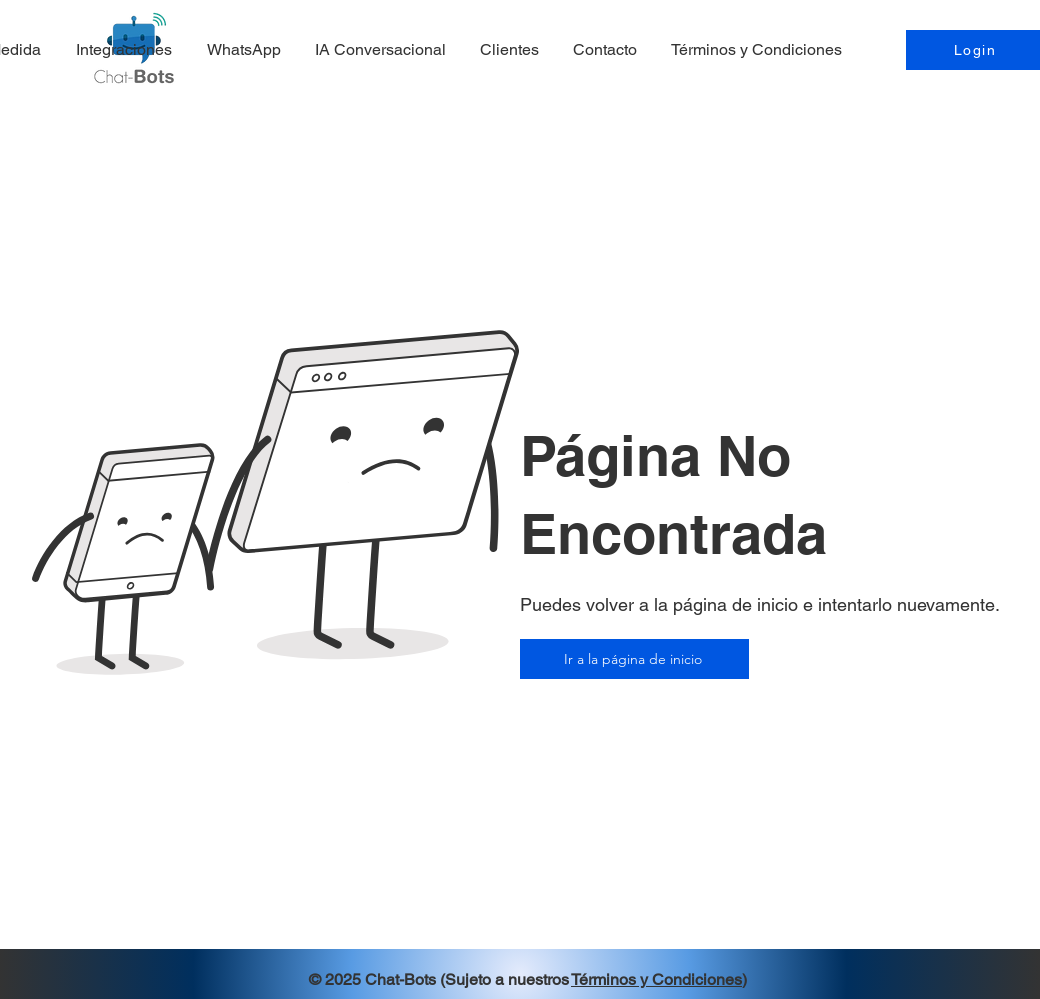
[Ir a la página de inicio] (634, 659)
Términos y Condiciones (656, 979)
